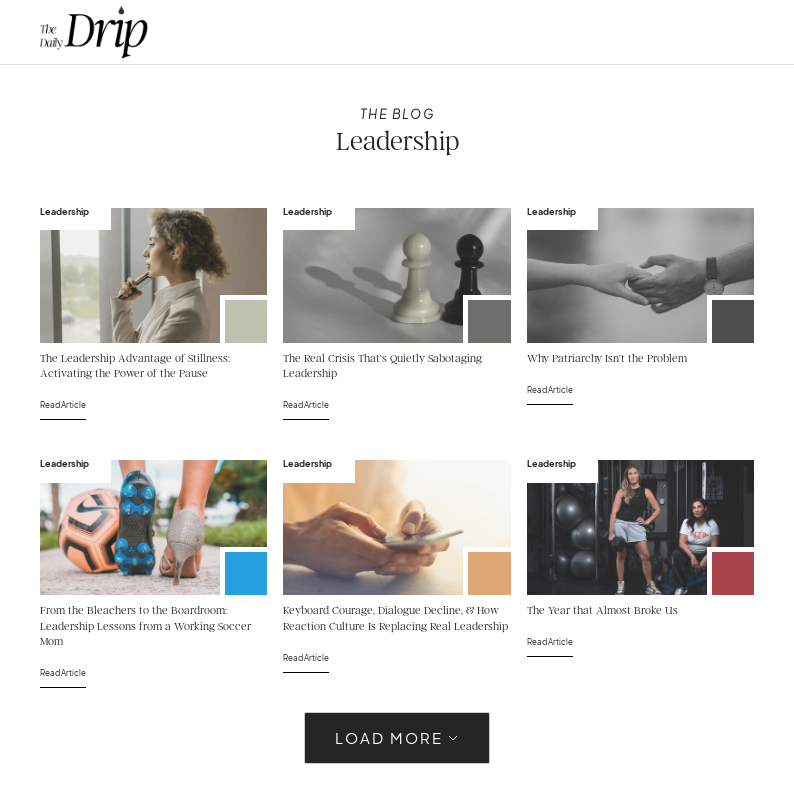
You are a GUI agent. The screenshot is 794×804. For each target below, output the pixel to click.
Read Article (63, 405)
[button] (717, 32)
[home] (94, 32)
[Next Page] (397, 738)
